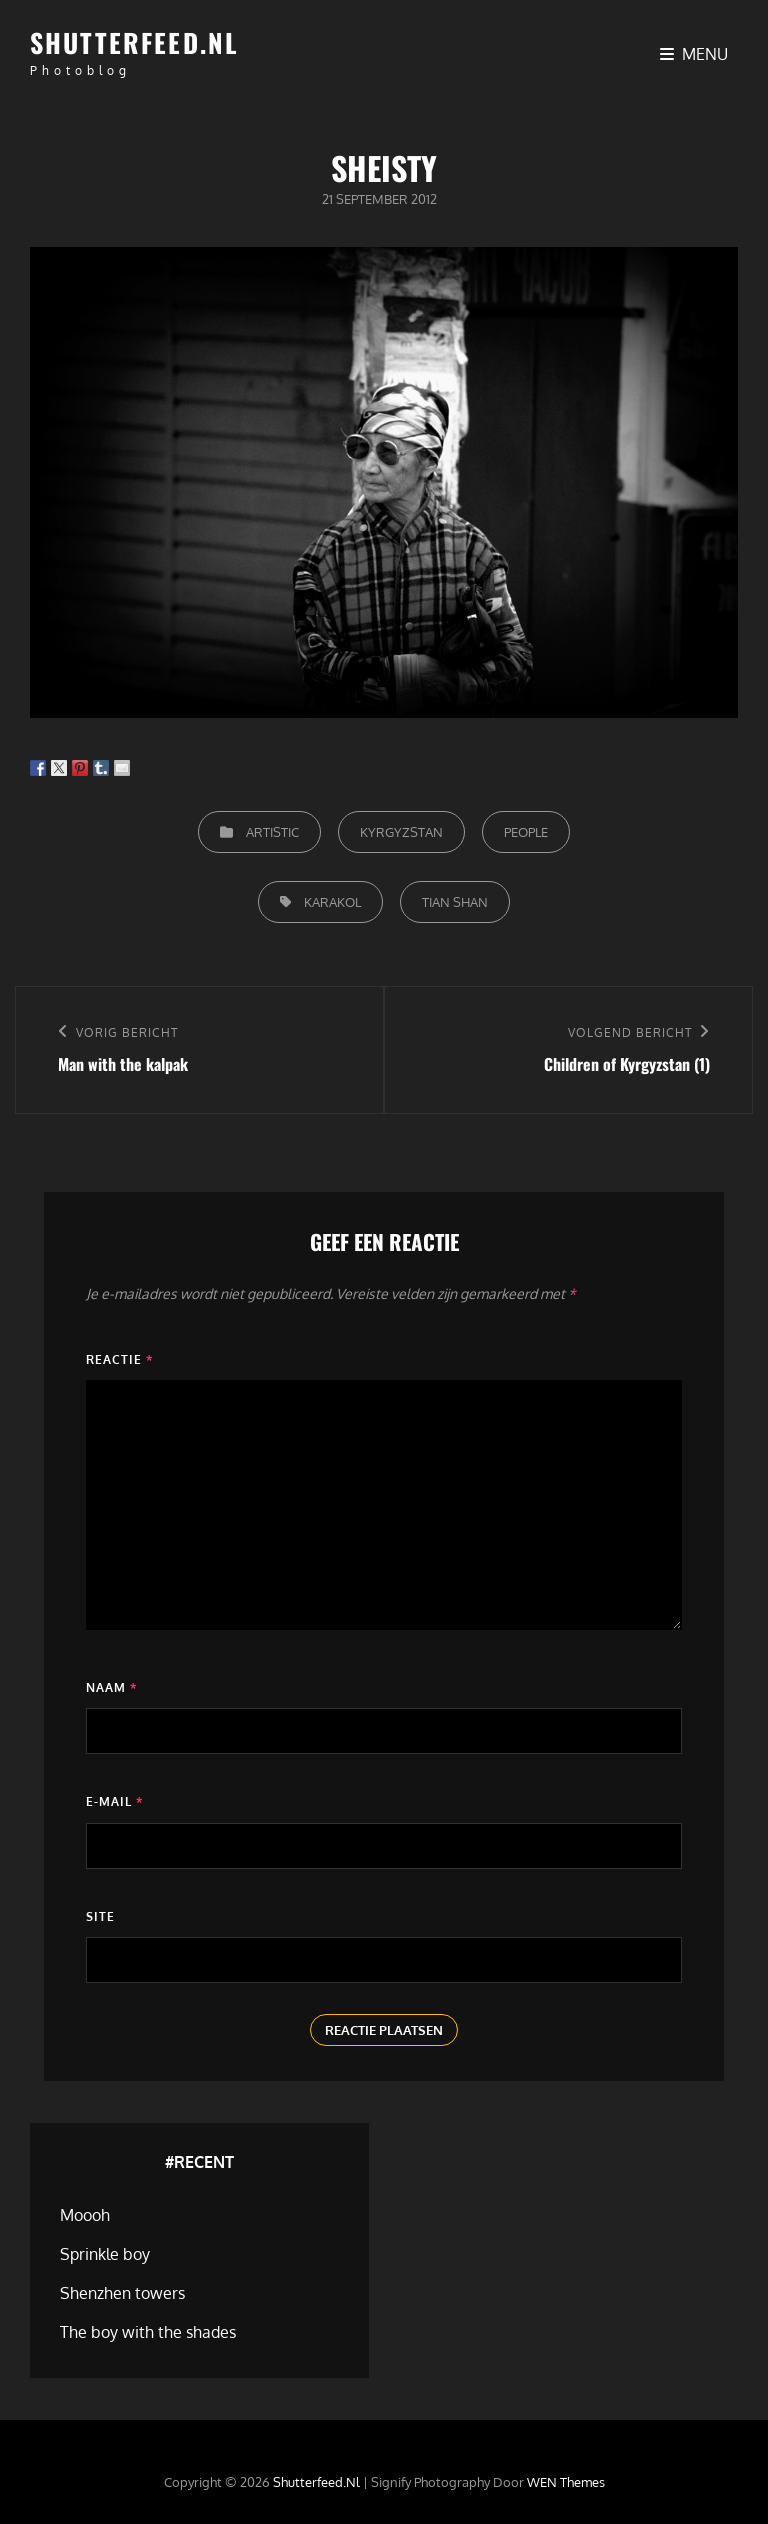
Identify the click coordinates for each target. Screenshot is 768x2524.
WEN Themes (566, 2482)
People (526, 832)
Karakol (332, 902)
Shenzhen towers (122, 2293)
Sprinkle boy (105, 2254)
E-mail (114, 1801)
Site (100, 1916)
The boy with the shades (148, 2332)
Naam (111, 1687)
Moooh (85, 2215)
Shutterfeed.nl (134, 42)
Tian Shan (455, 902)
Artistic (272, 832)
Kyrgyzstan (401, 832)
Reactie (119, 1359)
